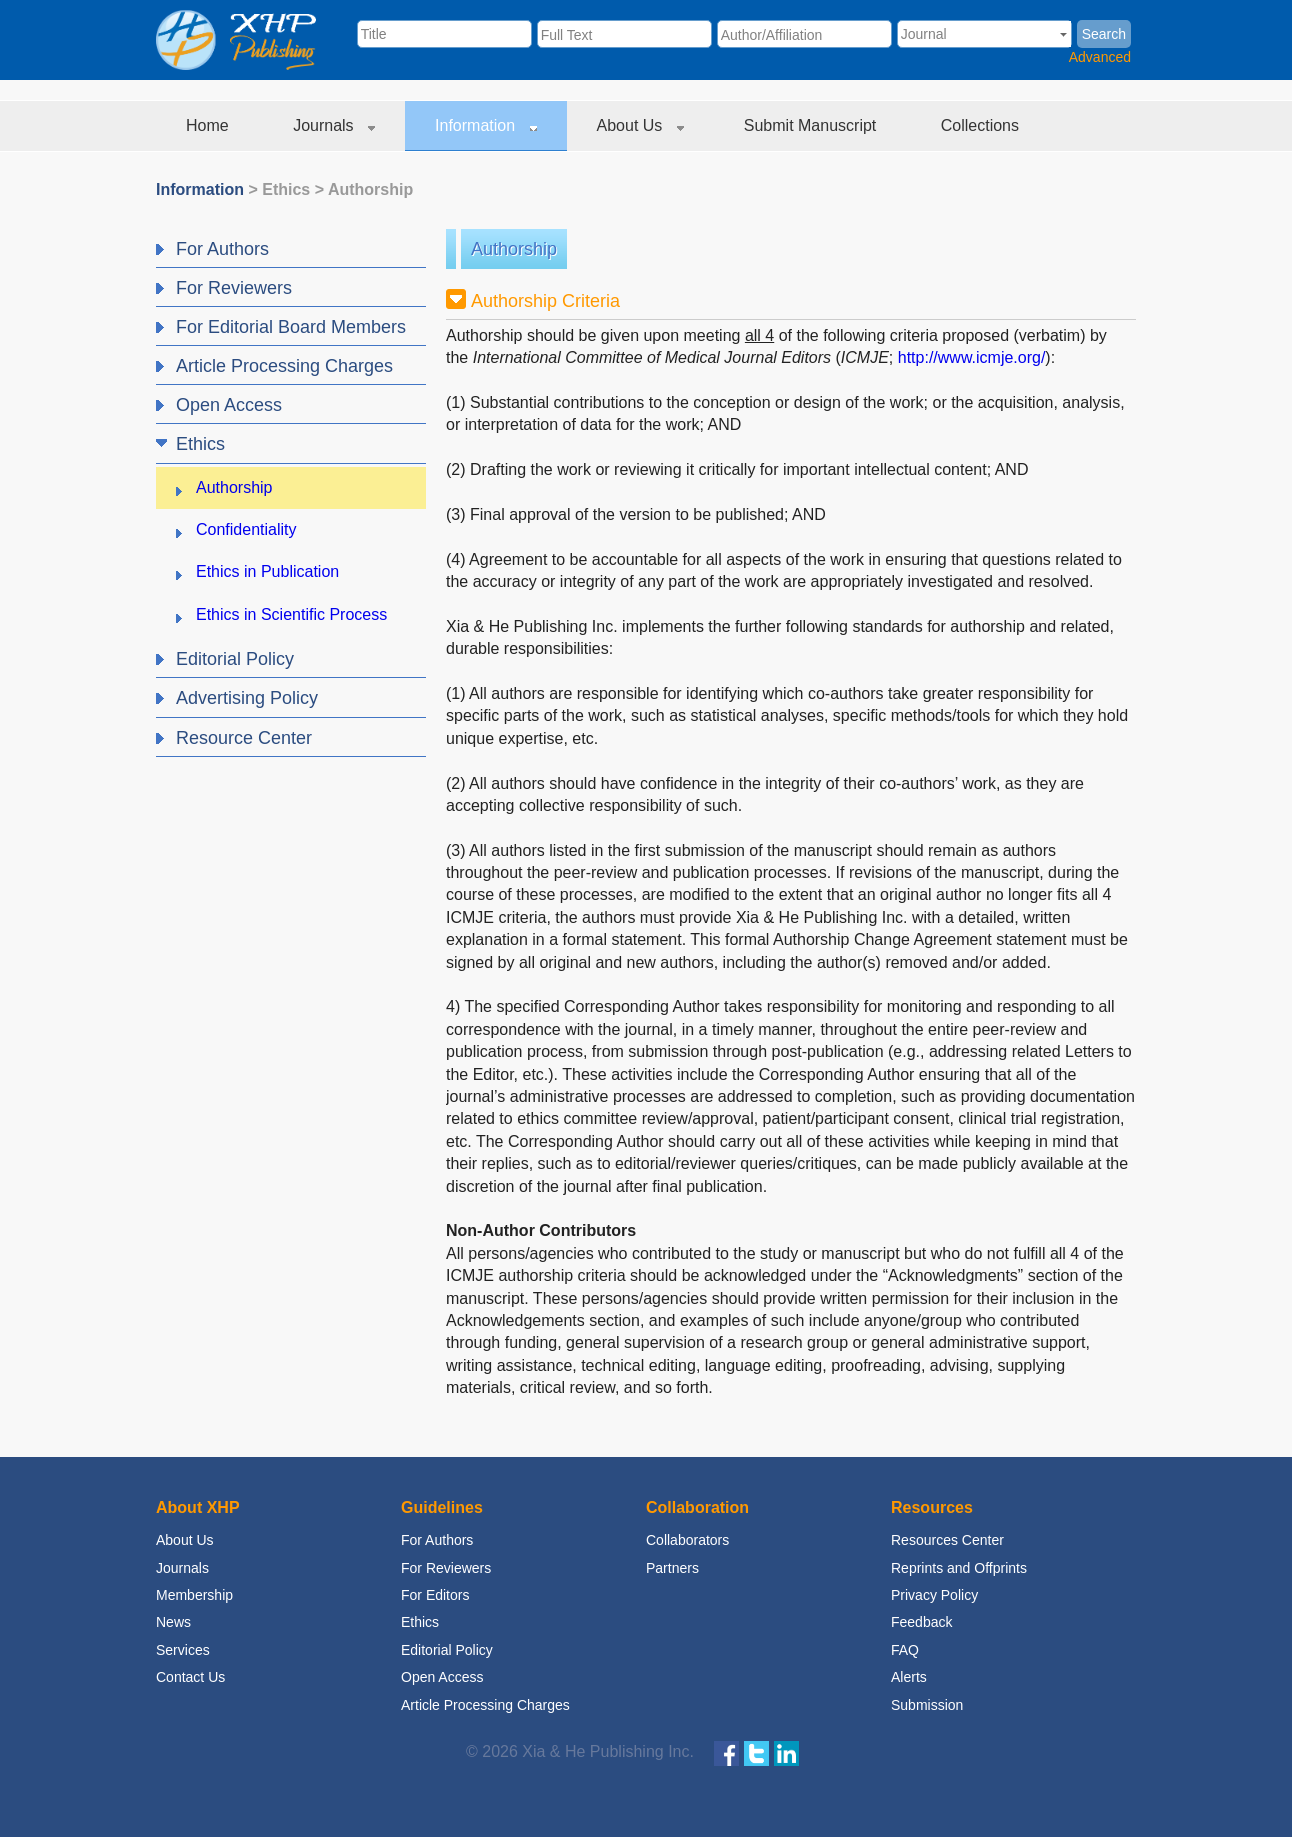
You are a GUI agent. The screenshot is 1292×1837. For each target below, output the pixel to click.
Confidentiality (246, 529)
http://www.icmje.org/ (972, 357)
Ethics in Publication (267, 571)
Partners (672, 1568)
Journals (334, 125)
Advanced (1100, 57)
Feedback (921, 1622)
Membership (194, 1595)
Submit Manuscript (812, 125)
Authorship (370, 189)
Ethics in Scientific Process (291, 614)
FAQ (905, 1650)
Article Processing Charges (485, 1705)
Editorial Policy (447, 1650)
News (173, 1622)
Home (209, 125)
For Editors (435, 1595)
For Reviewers (446, 1568)
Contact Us (190, 1677)
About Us (640, 125)
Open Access (442, 1677)
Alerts (909, 1677)
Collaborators (687, 1540)
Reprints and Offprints (959, 1568)
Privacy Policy (934, 1595)
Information (485, 125)
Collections (982, 125)
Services (183, 1650)
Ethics (286, 189)
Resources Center (947, 1540)
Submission (927, 1705)
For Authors (437, 1540)
